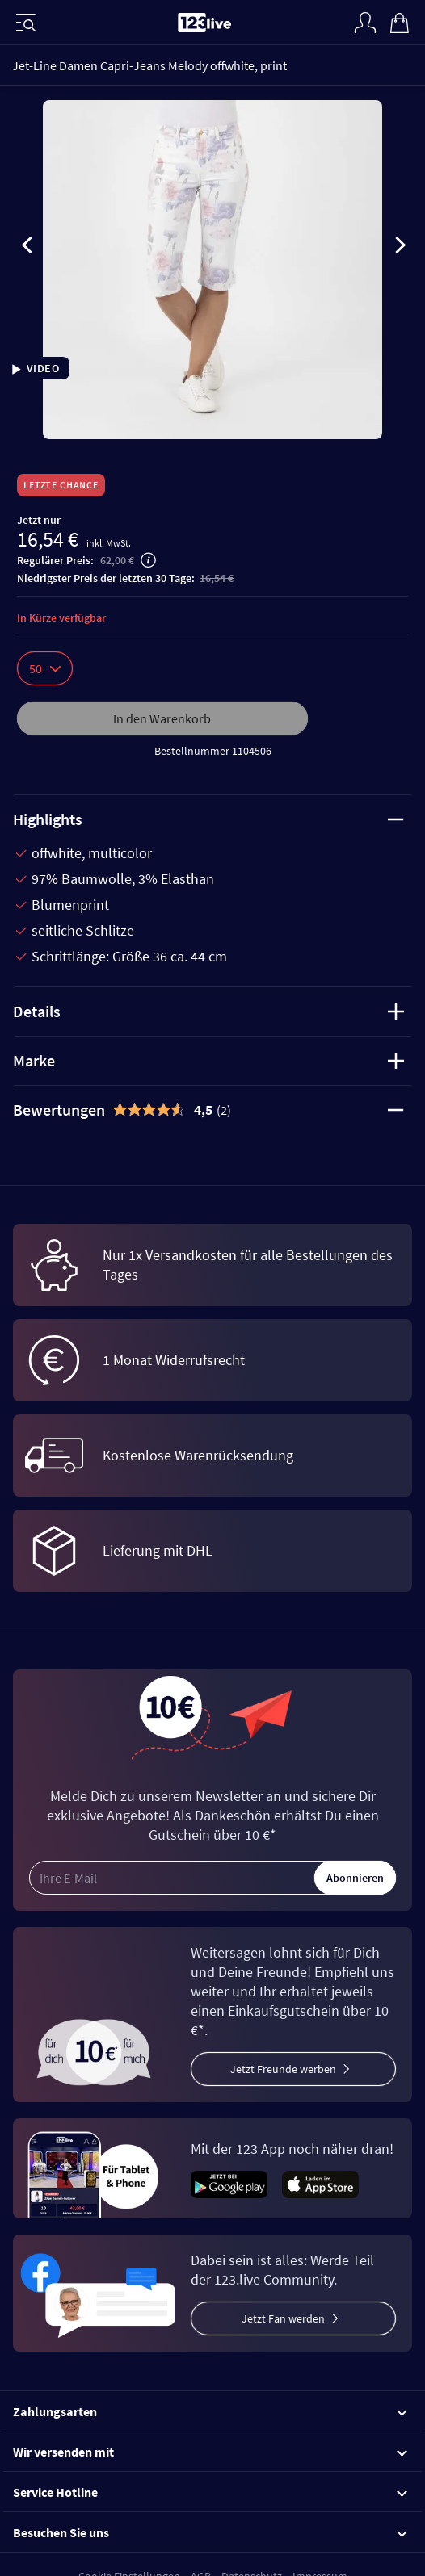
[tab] (212, 1110)
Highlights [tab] (208, 819)
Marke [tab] (208, 1060)
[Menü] (26, 23)
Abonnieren (355, 1877)
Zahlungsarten (210, 2411)
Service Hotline (210, 2492)
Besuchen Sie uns (210, 2532)
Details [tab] (208, 1011)
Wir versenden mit (210, 2452)
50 (45, 668)
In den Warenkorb (162, 718)
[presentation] (27, 248)
